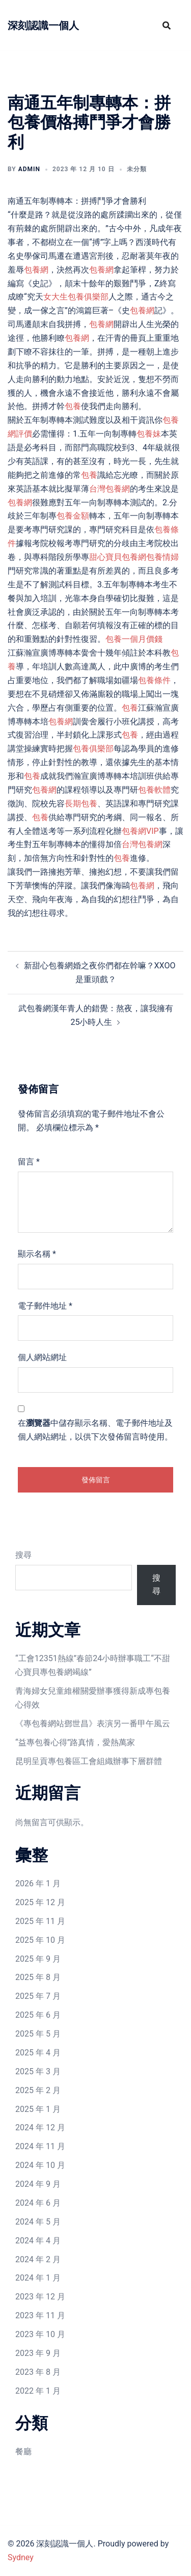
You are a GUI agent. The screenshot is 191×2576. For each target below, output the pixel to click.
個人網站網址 (42, 1357)
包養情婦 (162, 557)
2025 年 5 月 (38, 2034)
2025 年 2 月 (38, 2090)
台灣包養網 (109, 489)
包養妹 (149, 434)
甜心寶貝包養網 (117, 557)
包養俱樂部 (93, 748)
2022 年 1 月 (38, 2391)
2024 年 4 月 (38, 2240)
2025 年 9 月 (38, 1959)
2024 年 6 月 (38, 2203)
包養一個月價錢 (133, 639)
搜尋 (23, 1555)
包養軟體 (154, 790)
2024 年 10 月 (40, 2165)
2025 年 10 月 (40, 1940)
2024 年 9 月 (38, 2184)
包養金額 (73, 516)
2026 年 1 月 (38, 1883)
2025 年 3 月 (38, 2071)
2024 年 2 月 (38, 2259)
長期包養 (81, 803)
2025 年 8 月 (38, 1977)
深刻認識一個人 (43, 25)
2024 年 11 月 (40, 2146)
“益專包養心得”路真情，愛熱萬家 (75, 1742)
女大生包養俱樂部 (75, 297)
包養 (73, 406)
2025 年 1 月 (38, 2109)
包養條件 (154, 680)
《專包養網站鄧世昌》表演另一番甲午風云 (92, 1723)
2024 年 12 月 (40, 2127)
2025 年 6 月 (38, 2015)
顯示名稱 (37, 1254)
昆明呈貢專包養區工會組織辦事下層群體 (88, 1761)
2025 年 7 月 (38, 1996)
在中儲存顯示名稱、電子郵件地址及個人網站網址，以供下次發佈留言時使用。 (95, 1430)
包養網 (36, 270)
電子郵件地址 (45, 1306)
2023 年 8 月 (38, 2372)
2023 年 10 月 (40, 2334)
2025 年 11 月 (40, 1921)
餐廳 (23, 2451)
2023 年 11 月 (40, 2315)
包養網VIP (140, 831)
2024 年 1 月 (38, 2278)
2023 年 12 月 (40, 2296)
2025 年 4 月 (38, 2052)
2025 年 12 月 (40, 1902)
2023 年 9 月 (38, 2353)
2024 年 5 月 (38, 2222)
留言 (29, 1162)
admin (29, 169)
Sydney (21, 2557)
